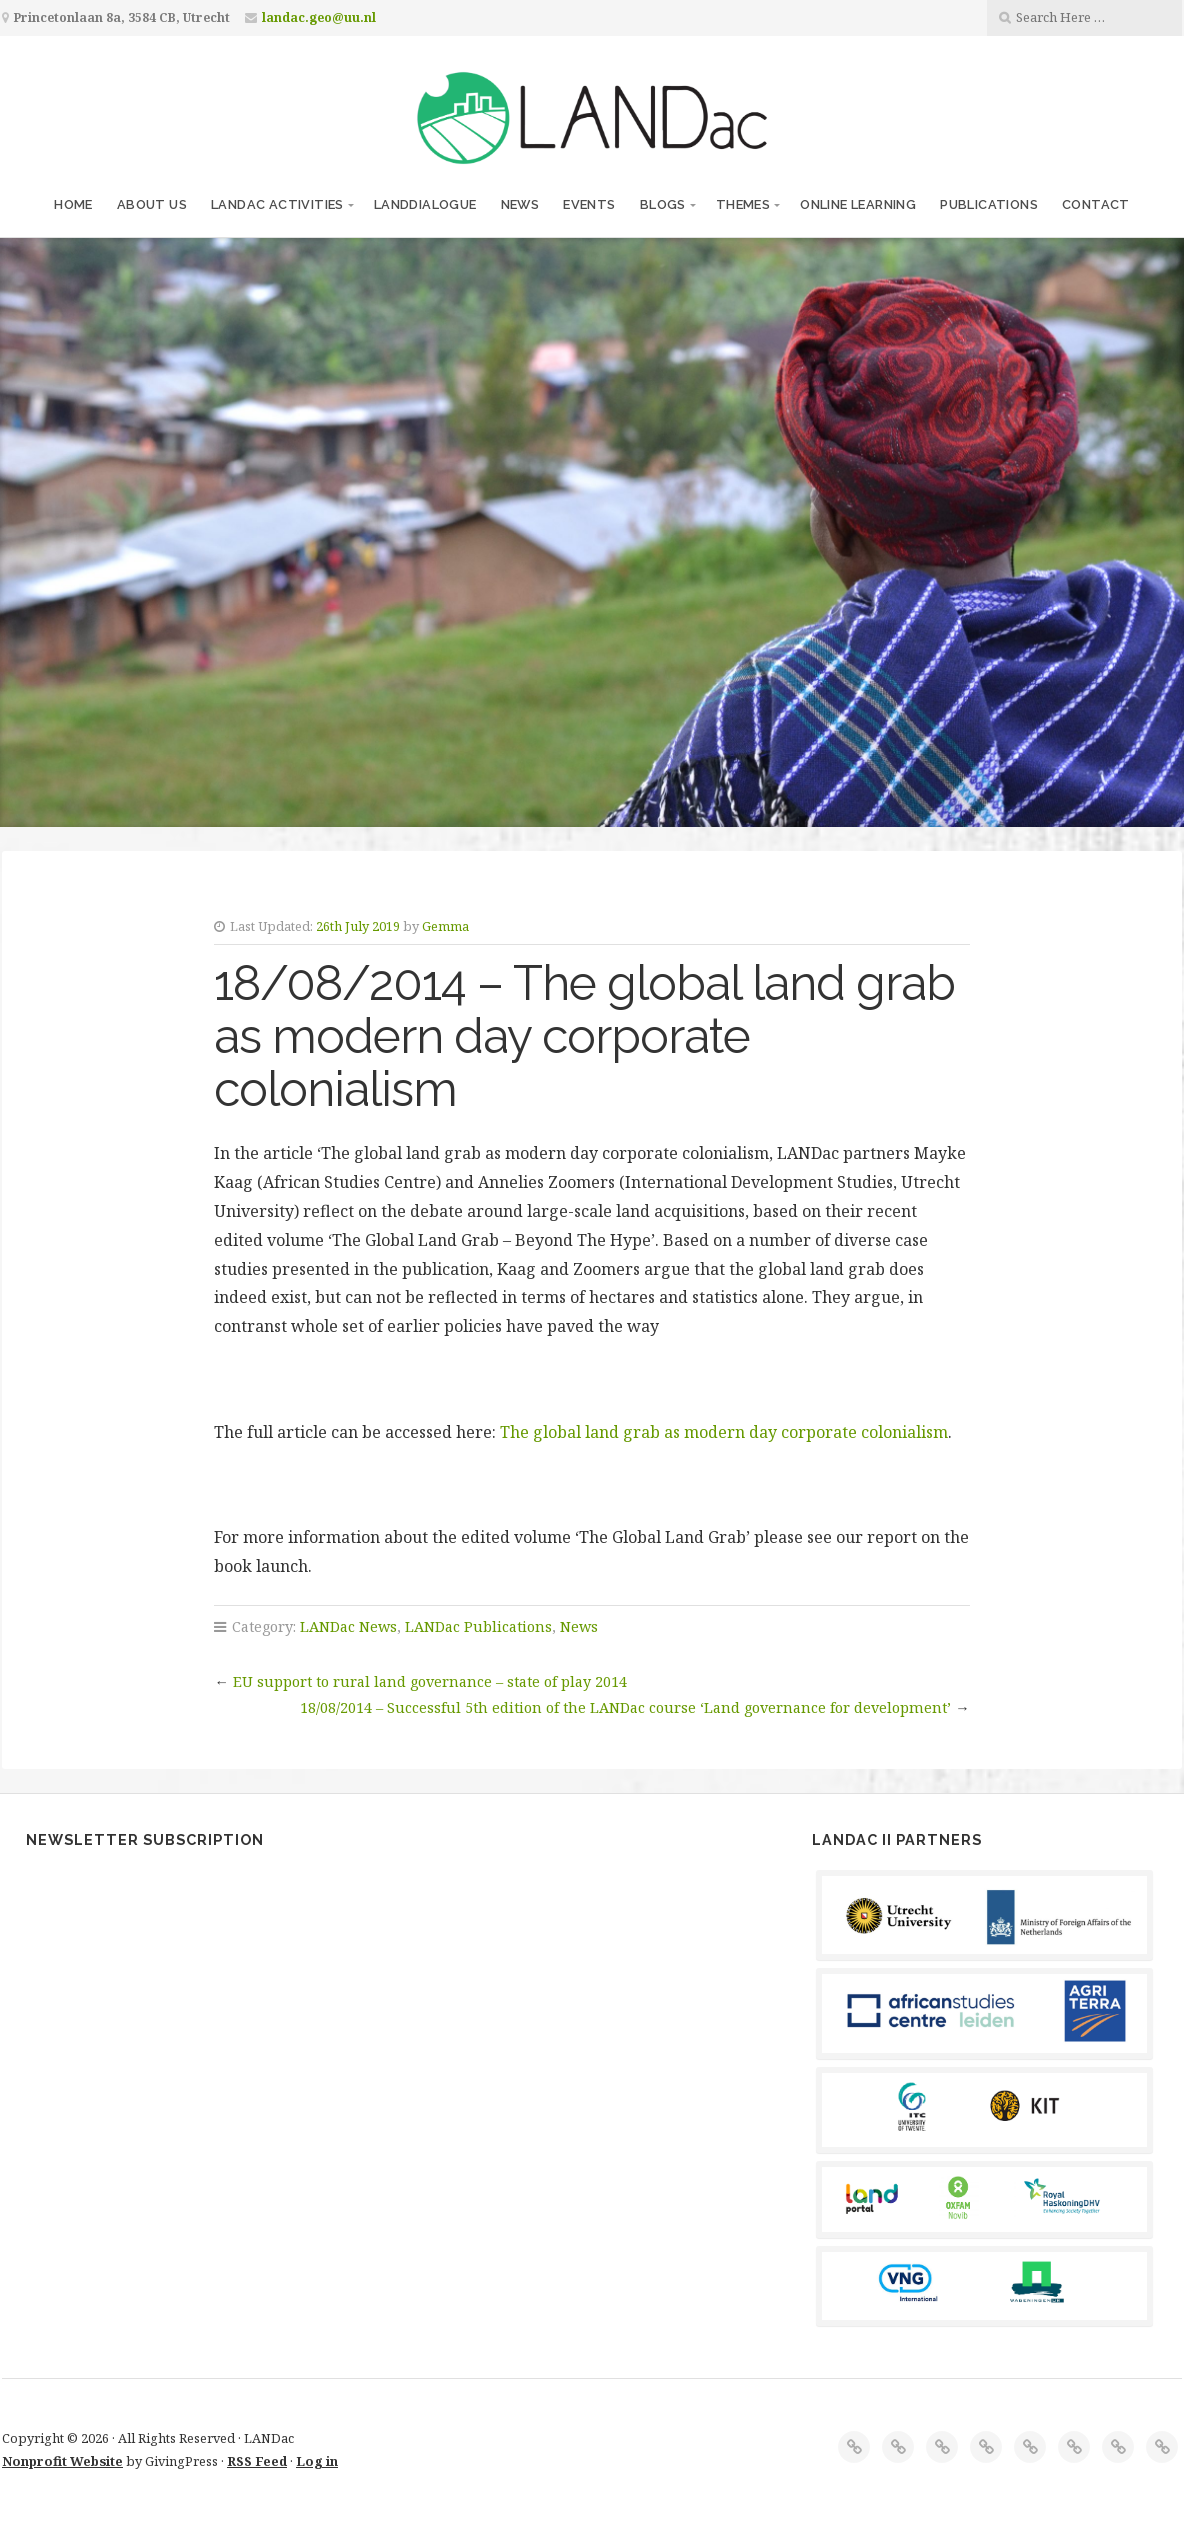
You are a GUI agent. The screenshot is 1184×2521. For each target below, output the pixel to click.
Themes (743, 204)
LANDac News (348, 1626)
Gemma (445, 926)
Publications (989, 204)
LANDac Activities (277, 204)
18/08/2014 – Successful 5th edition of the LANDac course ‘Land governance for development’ (625, 1707)
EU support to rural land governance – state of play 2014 (430, 1681)
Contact (1096, 204)
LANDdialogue (425, 204)
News (520, 204)
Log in (317, 2461)
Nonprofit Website (62, 2461)
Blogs (663, 204)
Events (589, 204)
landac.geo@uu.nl (319, 17)
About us (152, 204)
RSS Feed (257, 2461)
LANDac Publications (478, 1626)
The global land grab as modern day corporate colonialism (724, 1432)
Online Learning (858, 204)
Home (73, 204)
